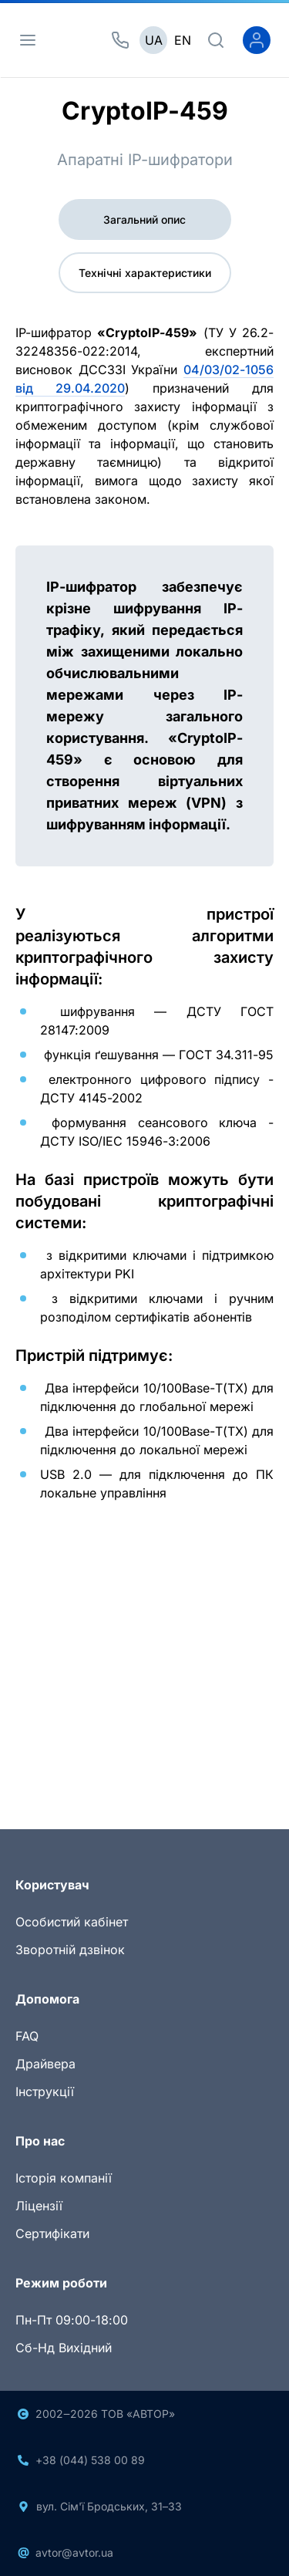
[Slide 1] (117, 1756)
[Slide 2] (144, 1756)
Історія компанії (63, 2178)
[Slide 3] (172, 1756)
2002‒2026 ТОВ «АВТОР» (105, 2413)
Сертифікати (52, 2233)
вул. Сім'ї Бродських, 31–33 (109, 2506)
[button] (34, 1654)
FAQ (27, 2036)
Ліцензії (38, 2205)
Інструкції (44, 2091)
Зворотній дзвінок (70, 1949)
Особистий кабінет (71, 1921)
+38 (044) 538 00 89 (90, 2459)
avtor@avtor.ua (74, 2552)
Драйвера (45, 2063)
